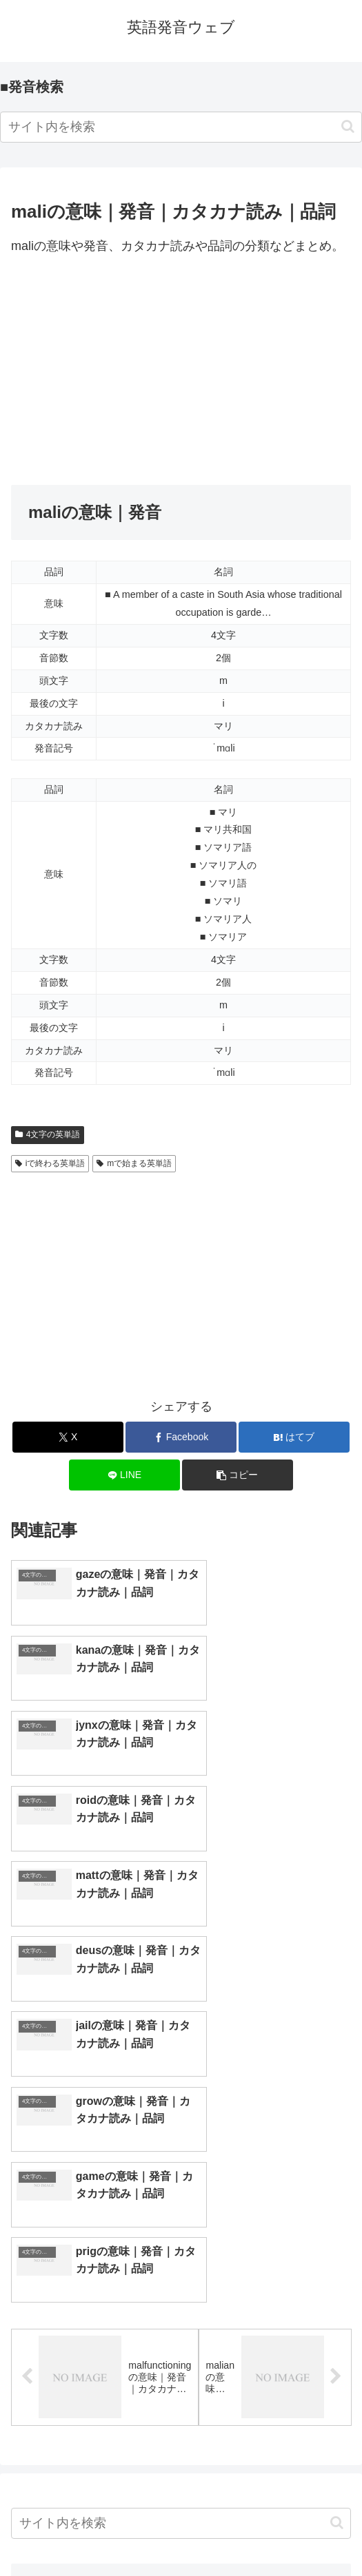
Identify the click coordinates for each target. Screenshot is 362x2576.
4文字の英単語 (47, 1134)
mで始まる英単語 (134, 1163)
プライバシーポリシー (269, 2531)
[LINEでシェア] (124, 1475)
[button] (348, 126)
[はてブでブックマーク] (294, 1437)
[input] (181, 127)
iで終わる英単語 (50, 1163)
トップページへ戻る (93, 2531)
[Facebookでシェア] (180, 1437)
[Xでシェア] (67, 1437)
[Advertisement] (181, 371)
